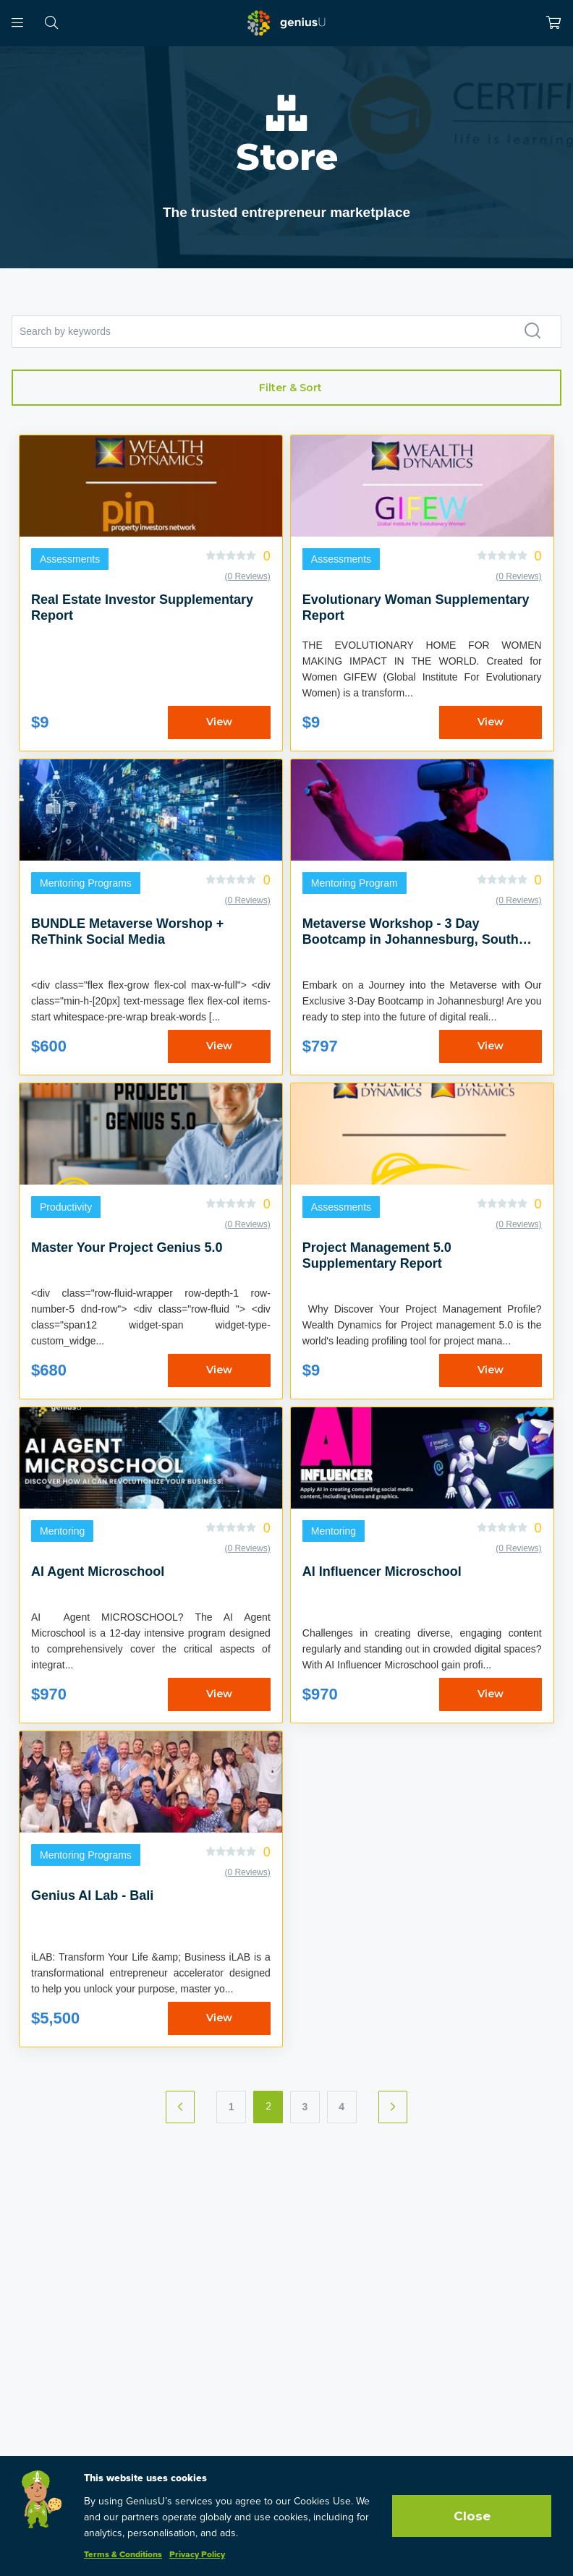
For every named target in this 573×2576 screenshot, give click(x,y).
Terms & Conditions (123, 2555)
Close (472, 2516)
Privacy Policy (197, 2555)
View (219, 721)
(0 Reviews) (247, 576)
